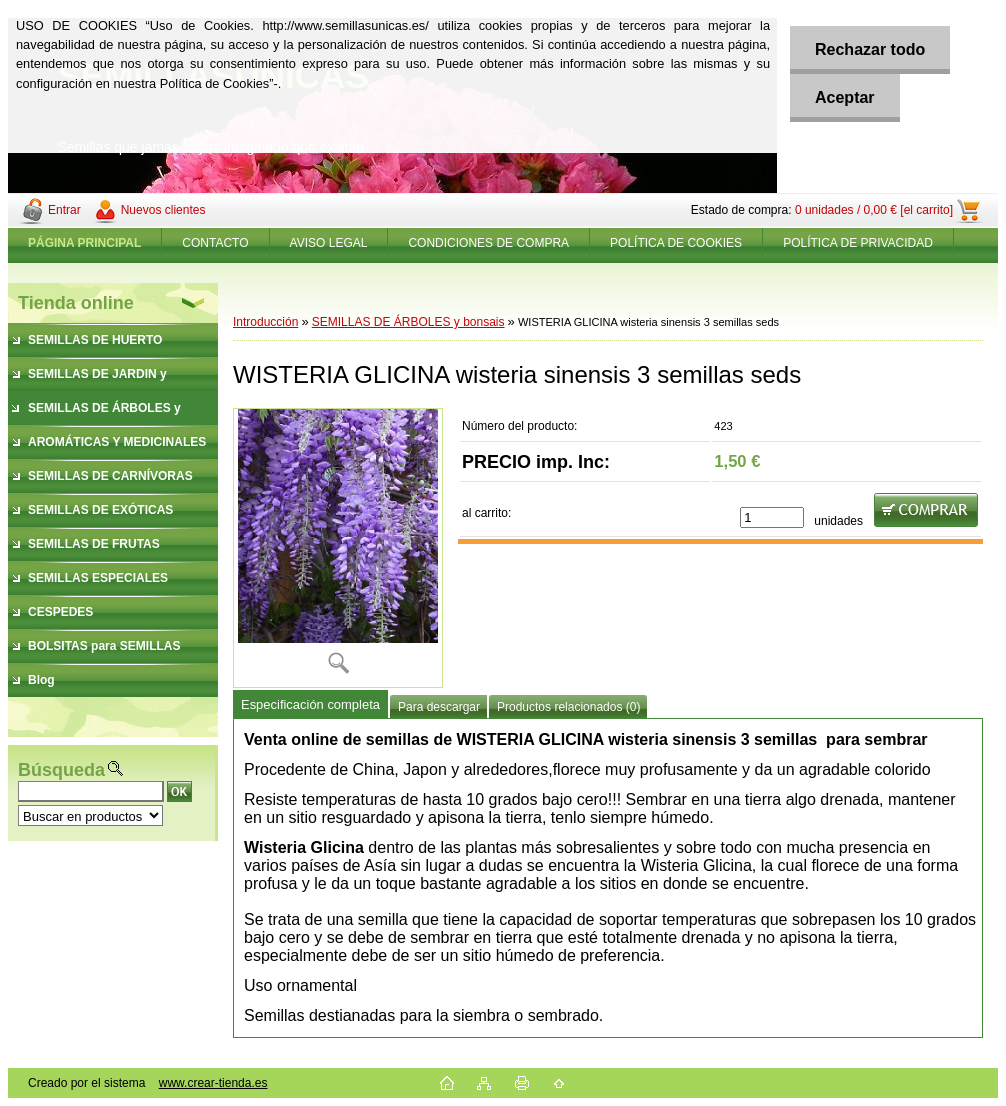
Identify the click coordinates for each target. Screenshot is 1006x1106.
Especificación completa (310, 704)
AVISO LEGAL (329, 243)
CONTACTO (215, 243)
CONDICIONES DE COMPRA (488, 243)
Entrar (64, 210)
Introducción (265, 322)
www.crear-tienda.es (213, 1083)
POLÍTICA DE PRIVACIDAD (858, 243)
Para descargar (439, 707)
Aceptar (845, 97)
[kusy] (772, 517)
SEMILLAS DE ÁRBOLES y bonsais (408, 322)
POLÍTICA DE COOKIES (676, 243)
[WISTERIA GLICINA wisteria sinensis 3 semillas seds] (338, 548)
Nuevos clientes (163, 210)
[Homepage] (85, 243)
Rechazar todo (870, 49)
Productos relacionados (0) (568, 707)
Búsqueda (61, 770)
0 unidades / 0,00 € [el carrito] (874, 210)
